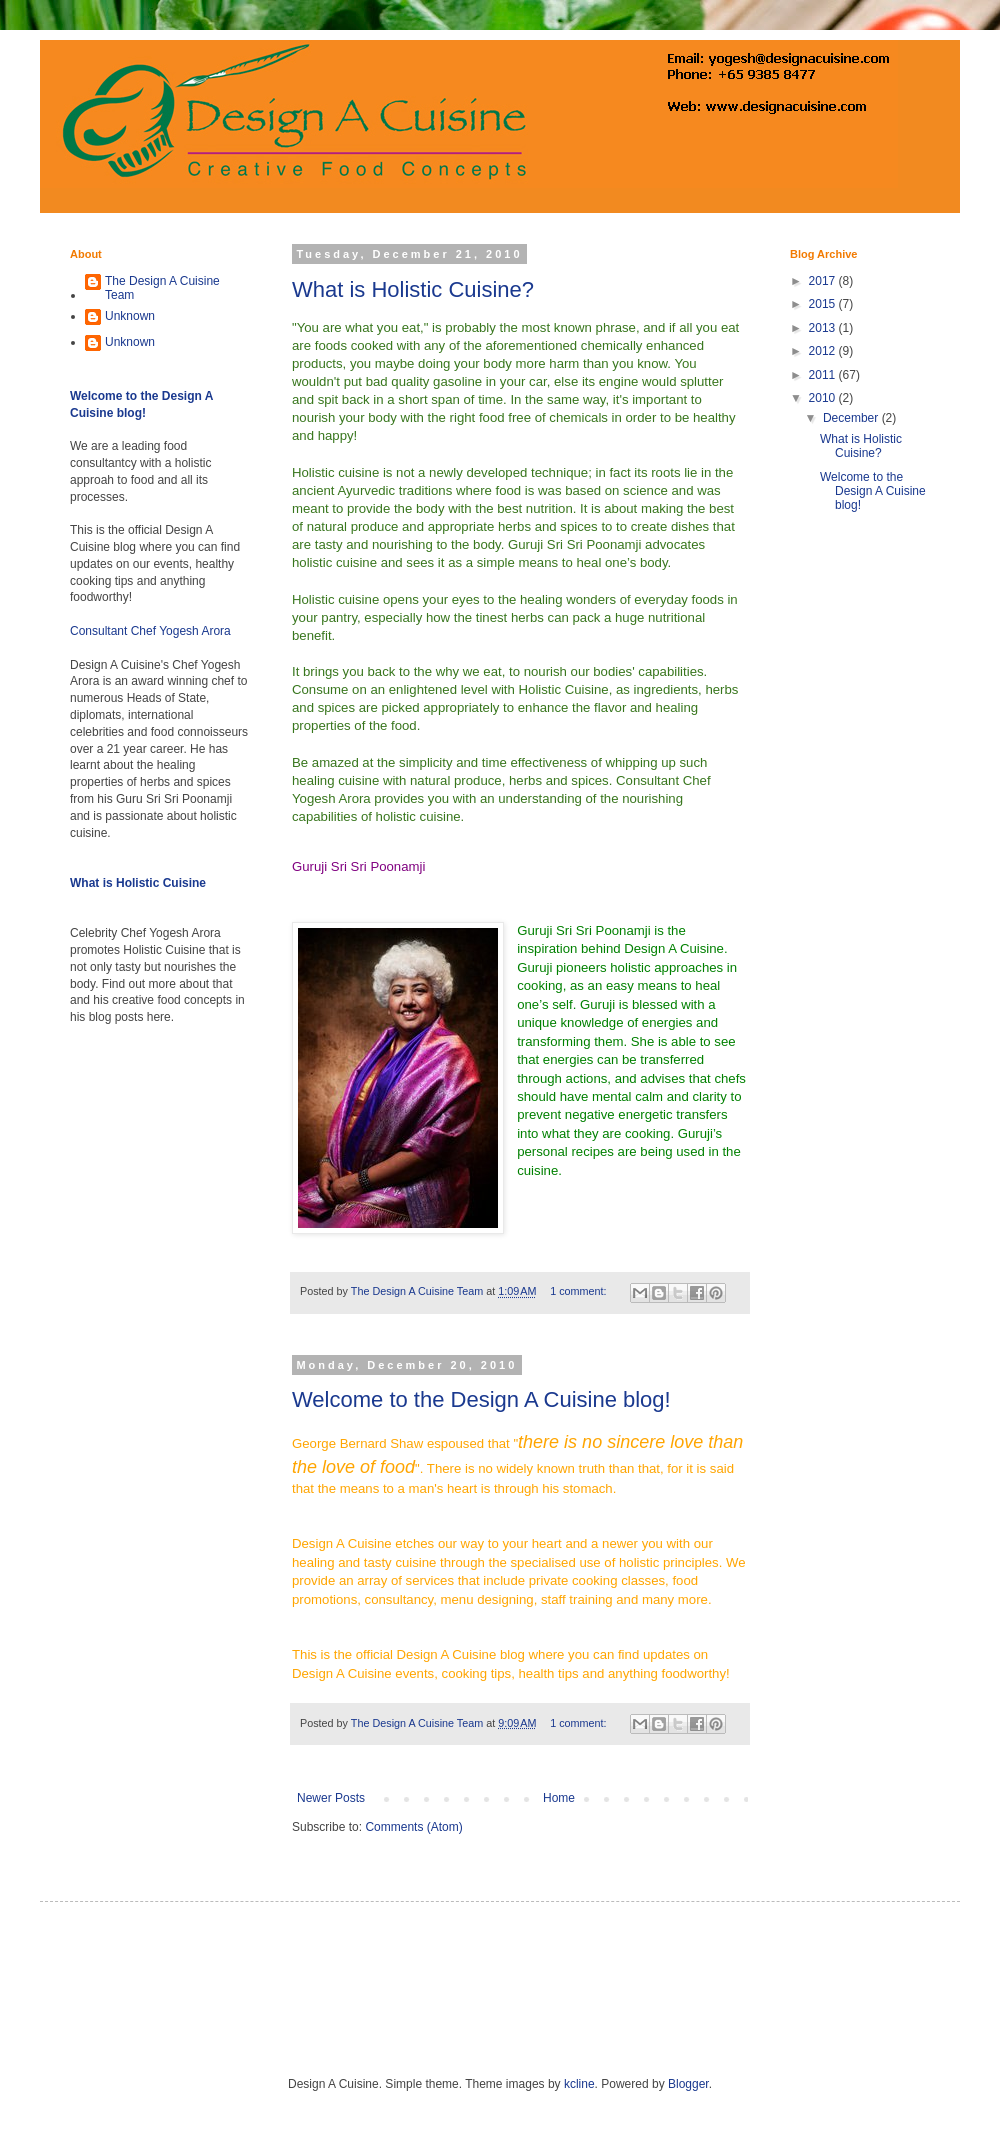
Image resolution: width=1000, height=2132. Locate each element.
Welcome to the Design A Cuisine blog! (481, 1399)
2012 (824, 351)
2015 (824, 304)
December (852, 418)
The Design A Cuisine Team (162, 288)
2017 (824, 281)
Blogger (688, 2084)
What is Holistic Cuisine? (413, 289)
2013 (824, 328)
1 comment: (579, 1291)
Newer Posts (331, 1798)
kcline (579, 2084)
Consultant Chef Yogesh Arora (150, 631)
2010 (824, 398)
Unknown (130, 316)
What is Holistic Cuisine (138, 883)
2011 (824, 375)
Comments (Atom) (413, 1827)
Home (559, 1798)
